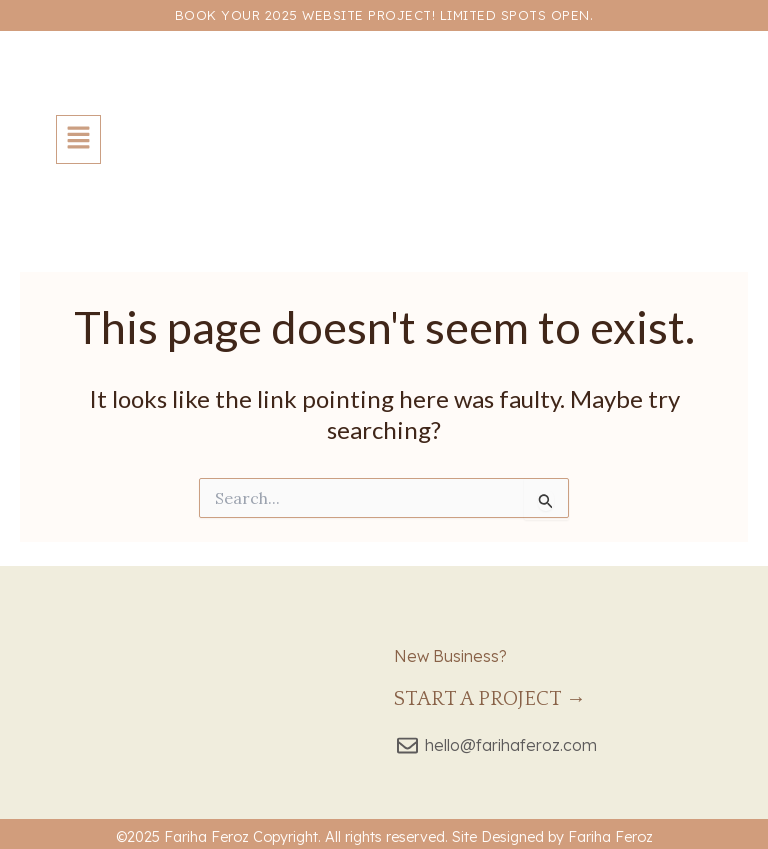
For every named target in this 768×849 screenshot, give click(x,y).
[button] (78, 139)
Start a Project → (490, 699)
